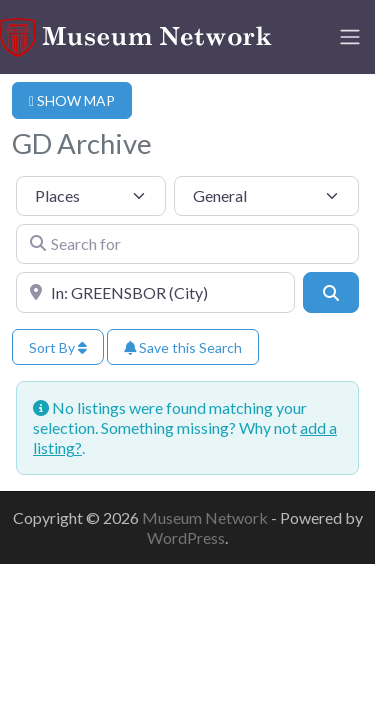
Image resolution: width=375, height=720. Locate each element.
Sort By (58, 347)
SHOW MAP (72, 100)
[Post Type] (91, 196)
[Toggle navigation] (350, 37)
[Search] (331, 292)
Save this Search (183, 347)
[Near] (155, 292)
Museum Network (206, 517)
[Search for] (187, 244)
